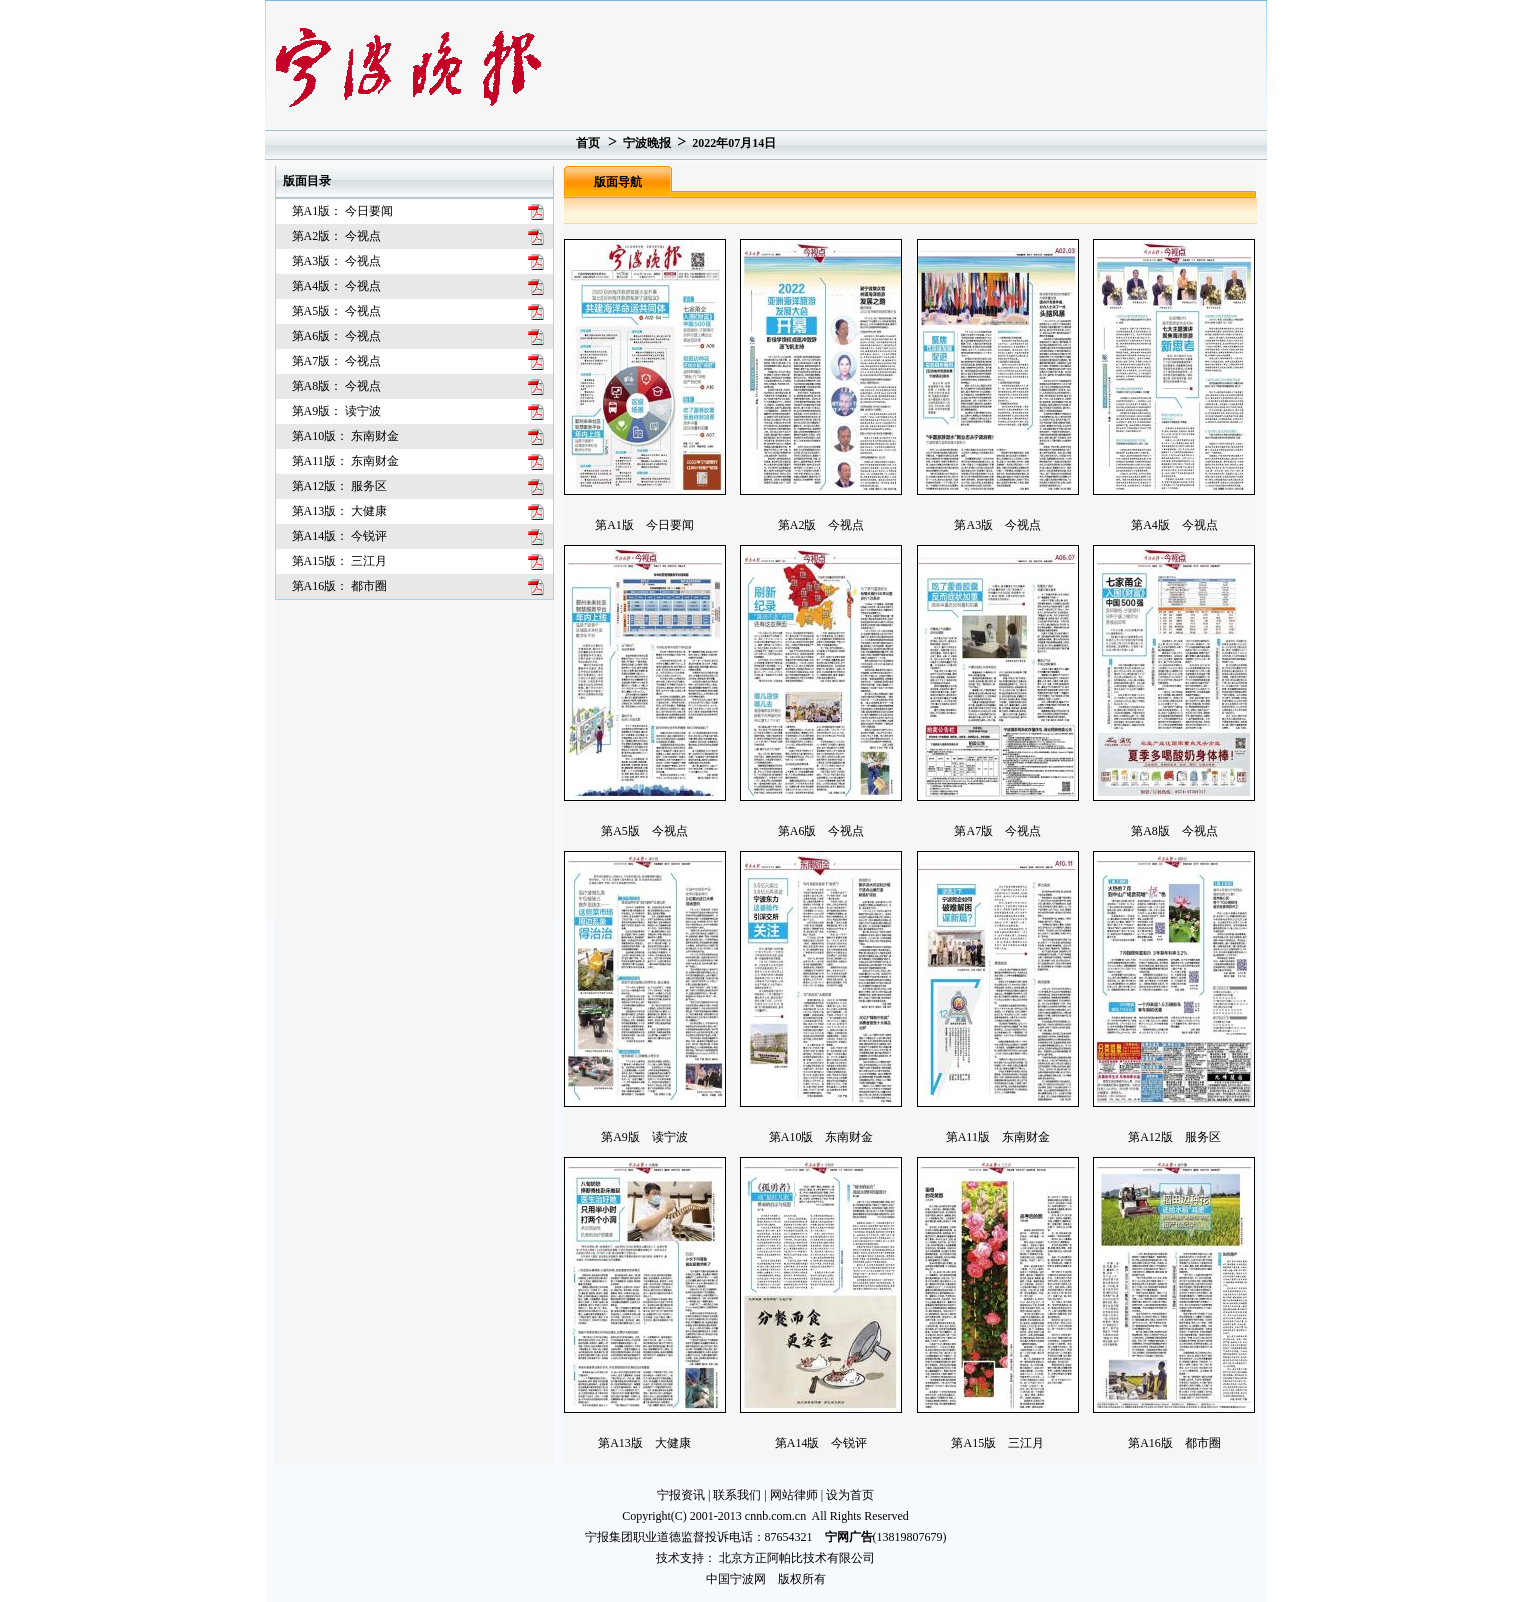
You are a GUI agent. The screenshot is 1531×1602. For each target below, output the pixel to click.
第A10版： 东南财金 (346, 436)
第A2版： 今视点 (337, 236)
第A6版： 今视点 (337, 336)
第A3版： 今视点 (337, 261)
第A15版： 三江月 (340, 561)
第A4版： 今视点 (337, 286)
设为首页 (850, 1495)
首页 (588, 143)
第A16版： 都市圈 (340, 586)
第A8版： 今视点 (337, 386)
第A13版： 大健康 (340, 511)
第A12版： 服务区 (340, 486)
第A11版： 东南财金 (345, 461)
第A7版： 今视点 (337, 361)
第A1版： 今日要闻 (343, 211)
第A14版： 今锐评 (340, 536)
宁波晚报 (647, 143)
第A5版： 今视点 (337, 311)
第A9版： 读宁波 (337, 411)
